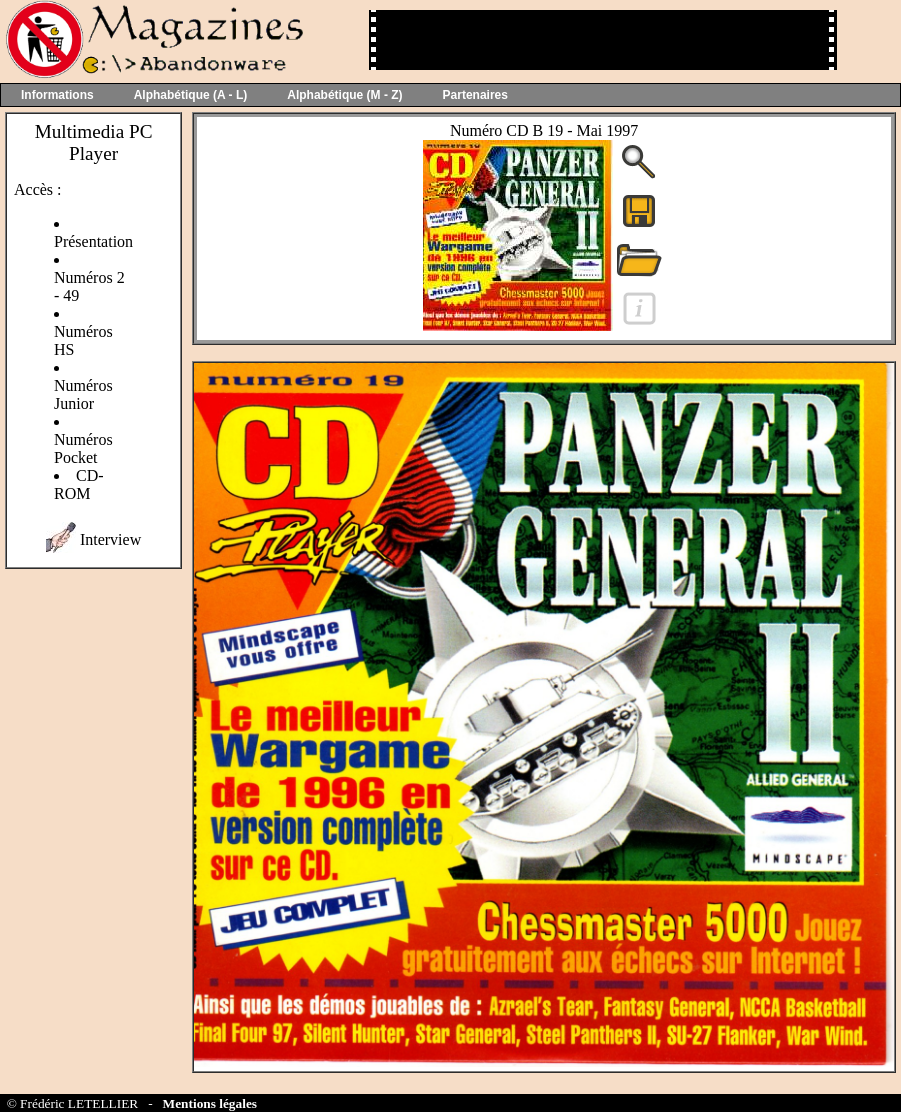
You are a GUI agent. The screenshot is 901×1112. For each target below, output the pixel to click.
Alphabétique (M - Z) (344, 95)
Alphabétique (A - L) (191, 95)
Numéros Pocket (83, 448)
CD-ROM (79, 484)
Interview (110, 539)
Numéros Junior (83, 394)
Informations (57, 95)
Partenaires (475, 95)
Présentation (93, 241)
